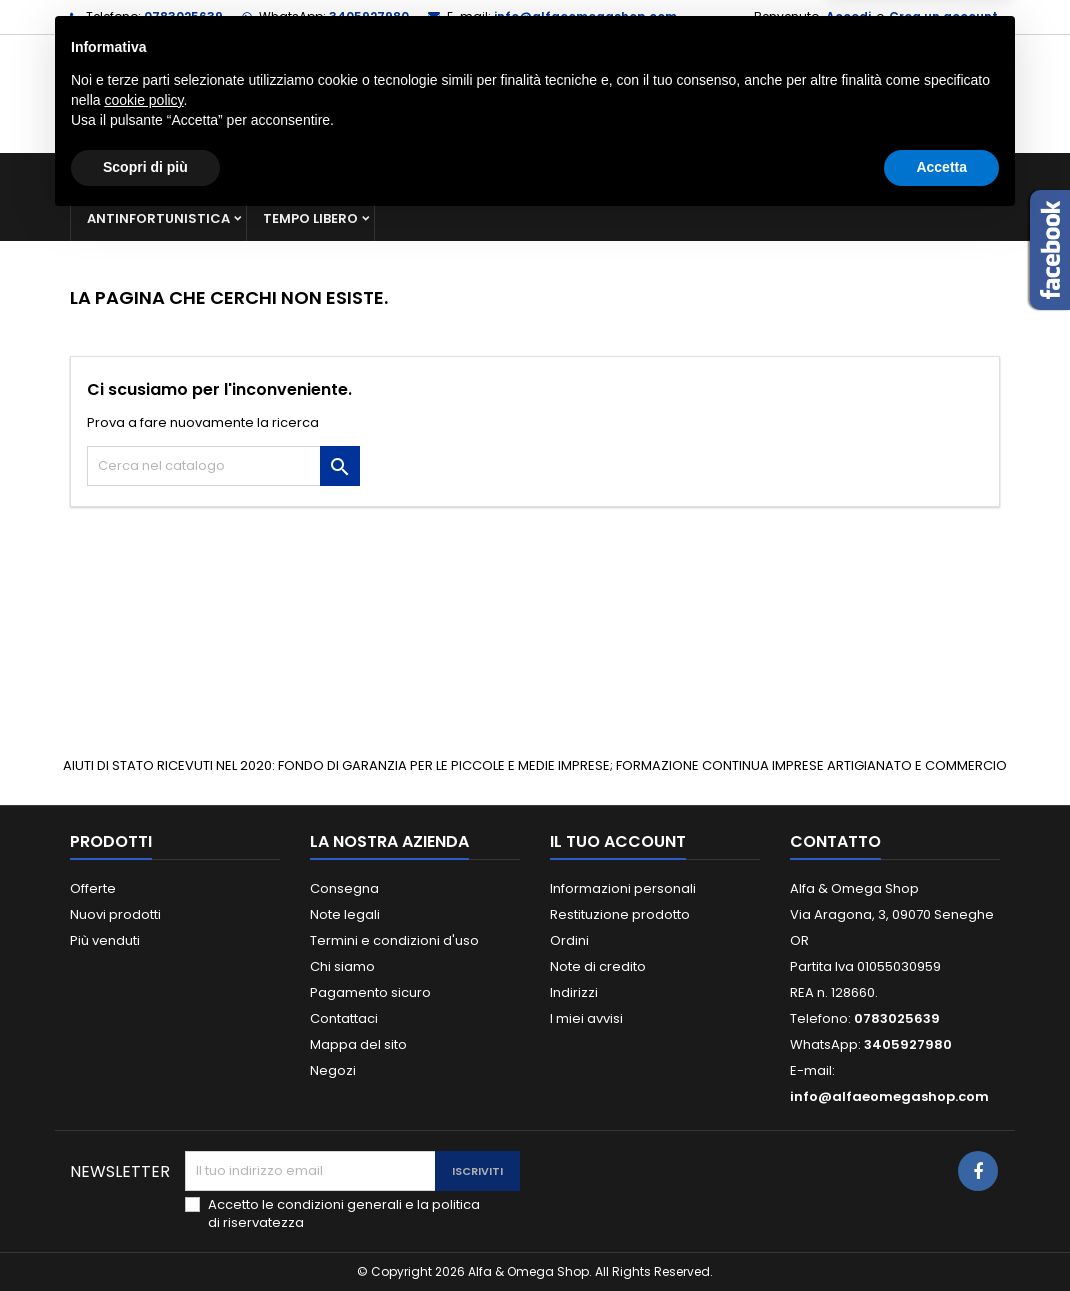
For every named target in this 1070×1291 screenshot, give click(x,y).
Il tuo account (618, 841)
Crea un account (943, 16)
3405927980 (369, 16)
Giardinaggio (837, 174)
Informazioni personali (623, 888)
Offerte (93, 888)
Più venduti (105, 940)
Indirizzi (574, 992)
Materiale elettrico (608, 174)
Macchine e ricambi (429, 174)
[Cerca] (535, 94)
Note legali (345, 914)
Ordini (569, 940)
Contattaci (344, 1018)
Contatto (835, 841)
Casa (734, 174)
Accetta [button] (941, 1236)
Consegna (344, 888)
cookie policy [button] (143, 1169)
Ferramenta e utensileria (232, 174)
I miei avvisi (586, 1018)
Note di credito (598, 966)
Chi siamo (342, 966)
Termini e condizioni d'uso (394, 940)
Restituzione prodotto (620, 914)
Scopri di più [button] (145, 1236)
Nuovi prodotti (115, 914)
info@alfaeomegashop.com (585, 16)
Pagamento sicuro (370, 992)
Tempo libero (310, 218)
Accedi (848, 16)
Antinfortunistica (158, 218)
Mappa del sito (358, 1044)
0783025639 (183, 16)
